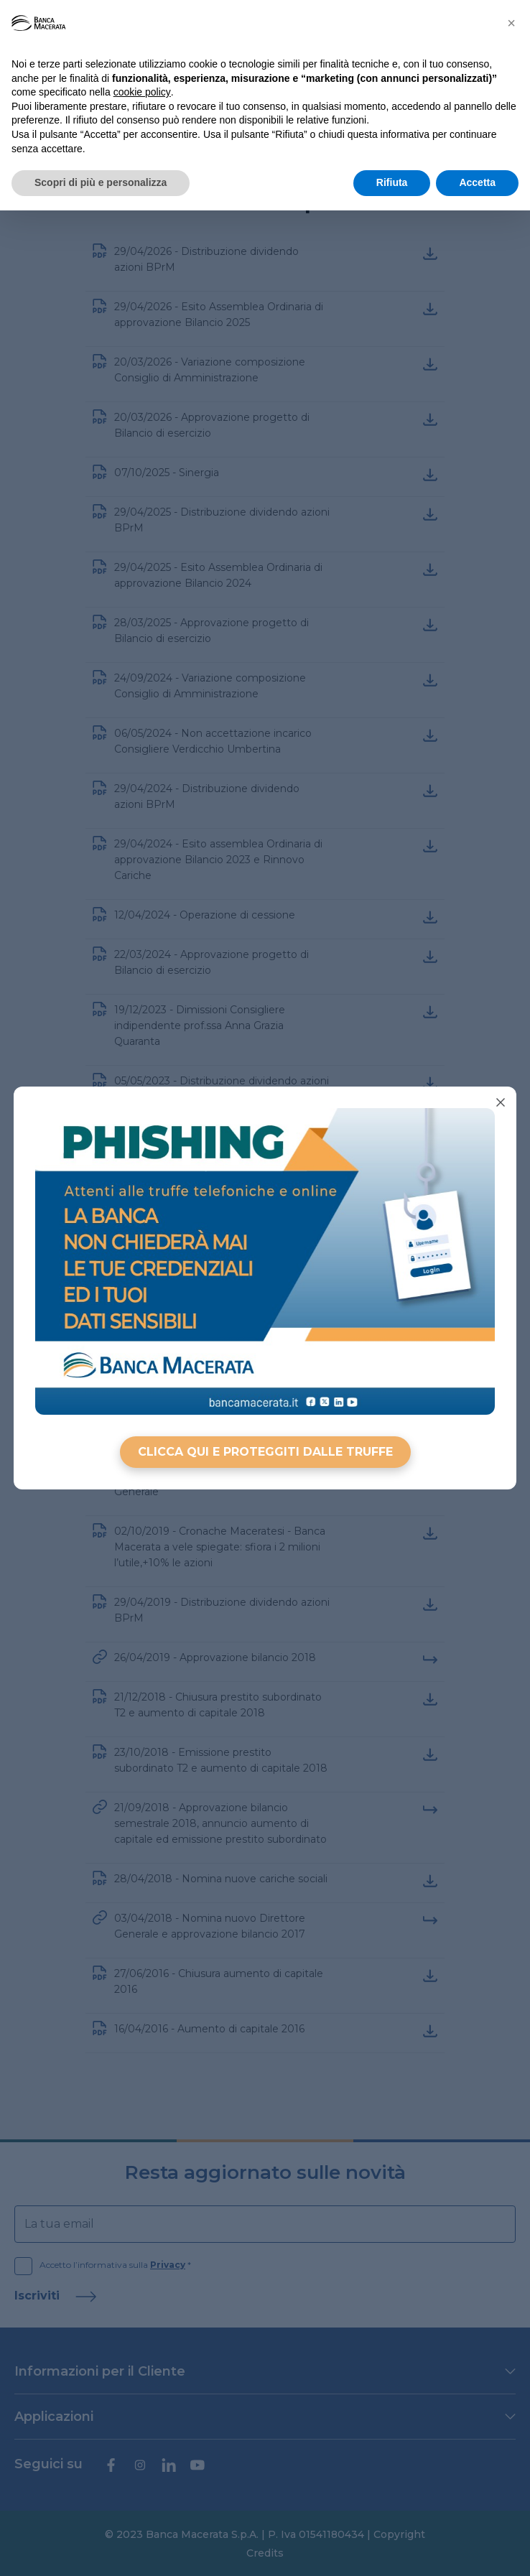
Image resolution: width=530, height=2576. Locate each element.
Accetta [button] (477, 182)
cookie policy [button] (142, 92)
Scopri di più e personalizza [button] (100, 182)
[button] (511, 22)
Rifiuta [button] (392, 182)
